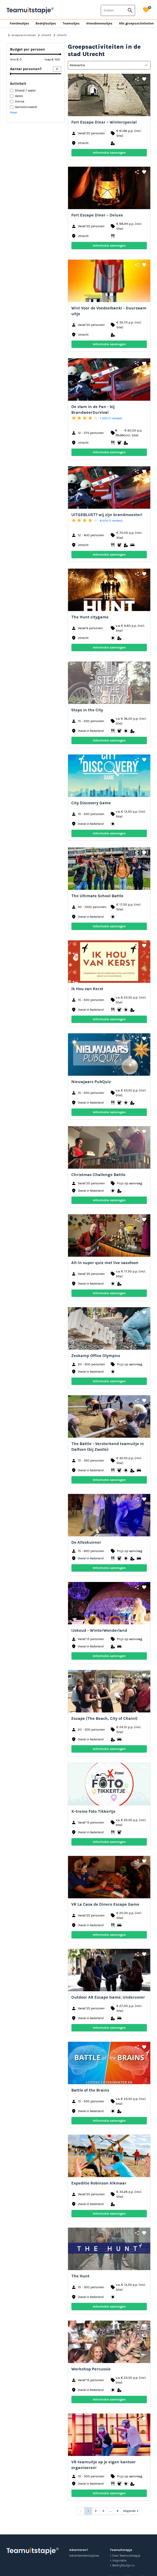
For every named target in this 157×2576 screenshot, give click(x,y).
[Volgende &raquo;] (131, 2511)
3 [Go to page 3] (103, 2511)
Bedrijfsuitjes (46, 23)
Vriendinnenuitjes (99, 23)
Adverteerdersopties (84, 2555)
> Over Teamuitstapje (125, 2555)
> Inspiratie (118, 2560)
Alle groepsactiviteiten (136, 23)
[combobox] (113, 10)
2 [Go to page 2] (96, 2511)
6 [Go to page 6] (118, 2511)
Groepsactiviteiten (21, 35)
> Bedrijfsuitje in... (122, 2565)
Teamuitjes (71, 23)
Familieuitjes (19, 23)
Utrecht (43, 35)
